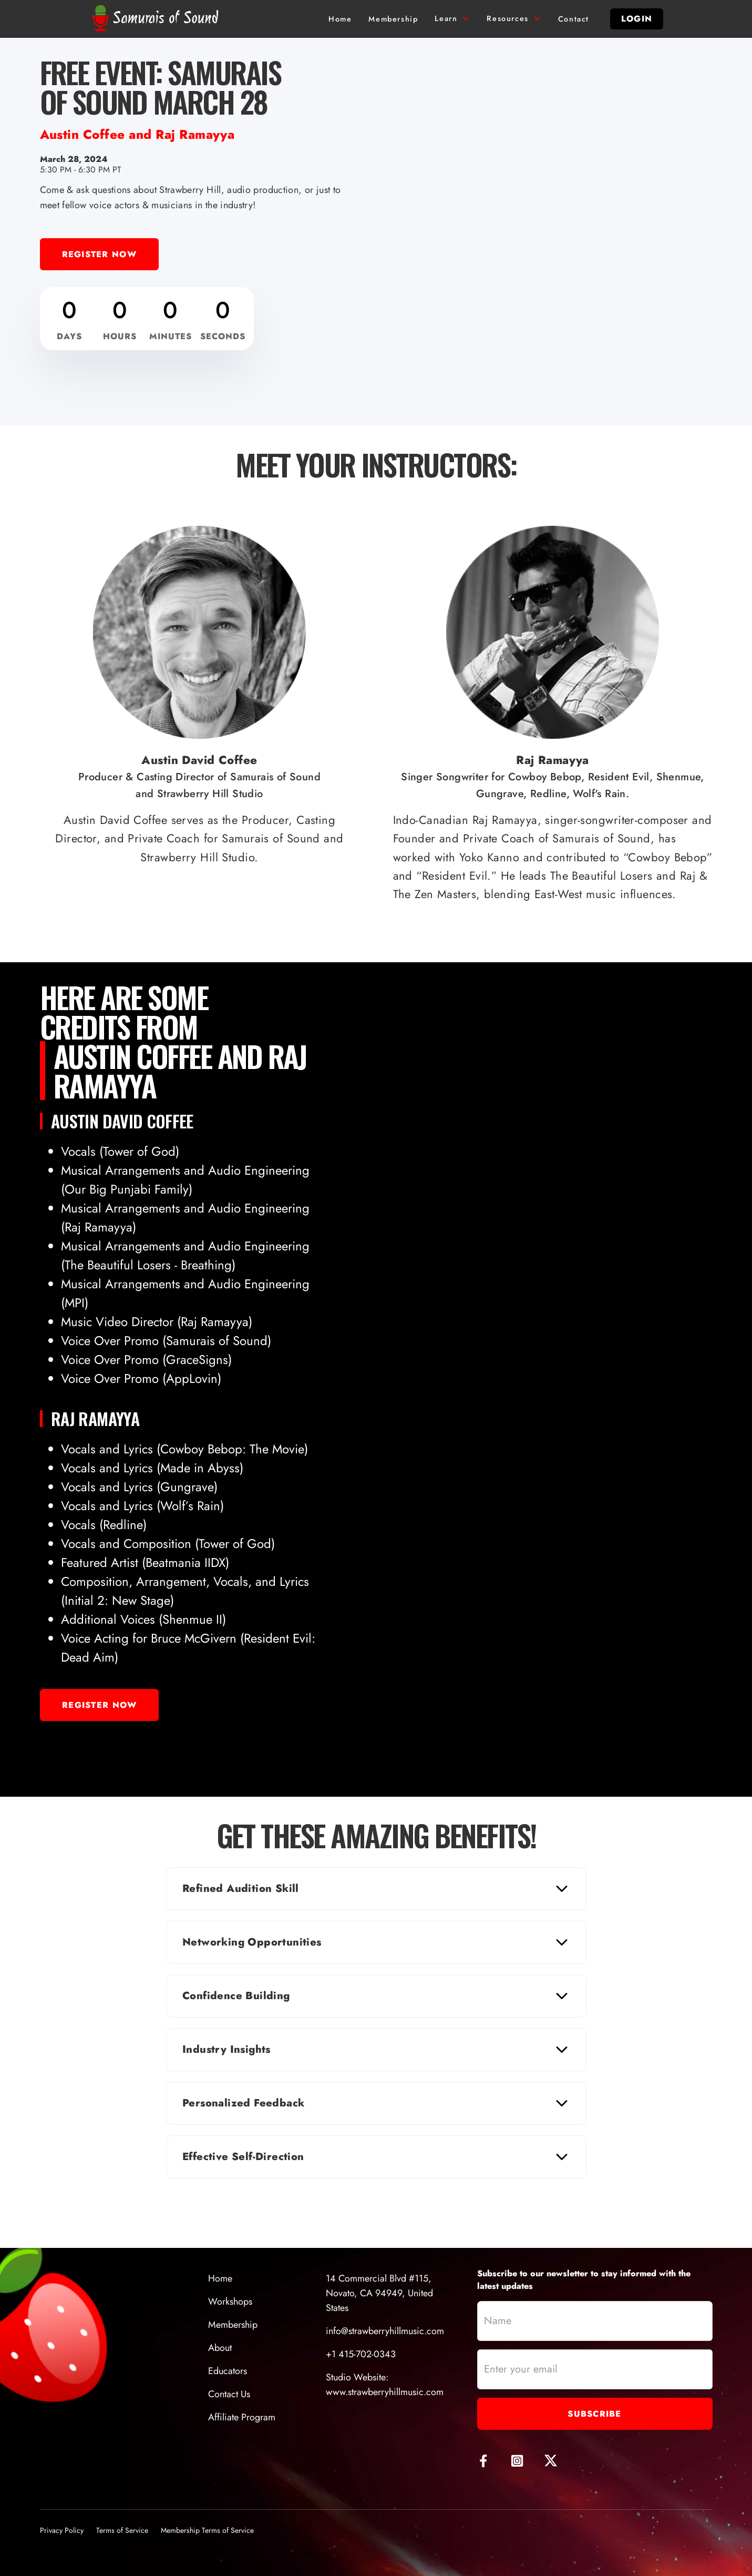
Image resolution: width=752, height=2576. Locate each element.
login (636, 19)
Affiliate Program (241, 2417)
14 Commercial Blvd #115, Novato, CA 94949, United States (379, 2293)
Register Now (99, 254)
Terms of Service (122, 2530)
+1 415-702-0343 (361, 2354)
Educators (227, 2371)
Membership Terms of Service (207, 2530)
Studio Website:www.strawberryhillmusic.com (385, 2384)
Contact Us (229, 2394)
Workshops (230, 2301)
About (220, 2348)
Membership (232, 2324)
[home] (157, 19)
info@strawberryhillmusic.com (385, 2331)
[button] (452, 19)
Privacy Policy (62, 2530)
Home (220, 2278)
